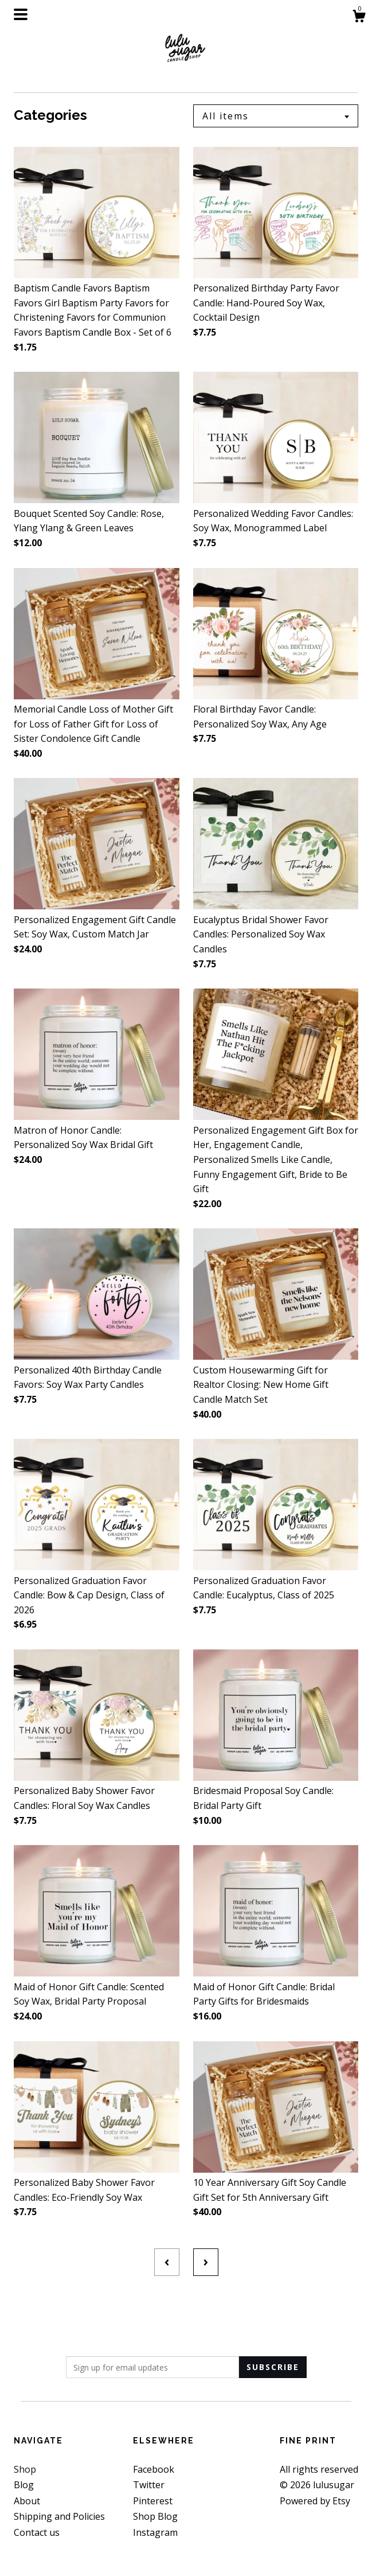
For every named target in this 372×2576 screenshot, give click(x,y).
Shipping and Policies (59, 2516)
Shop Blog (155, 2516)
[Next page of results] (205, 2262)
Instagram (155, 2532)
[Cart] (359, 17)
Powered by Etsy (315, 2501)
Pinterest (153, 2501)
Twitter (149, 2484)
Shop (25, 2469)
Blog (24, 2484)
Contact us (37, 2532)
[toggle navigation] (21, 14)
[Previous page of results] (166, 2262)
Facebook (153, 2469)
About (27, 2501)
